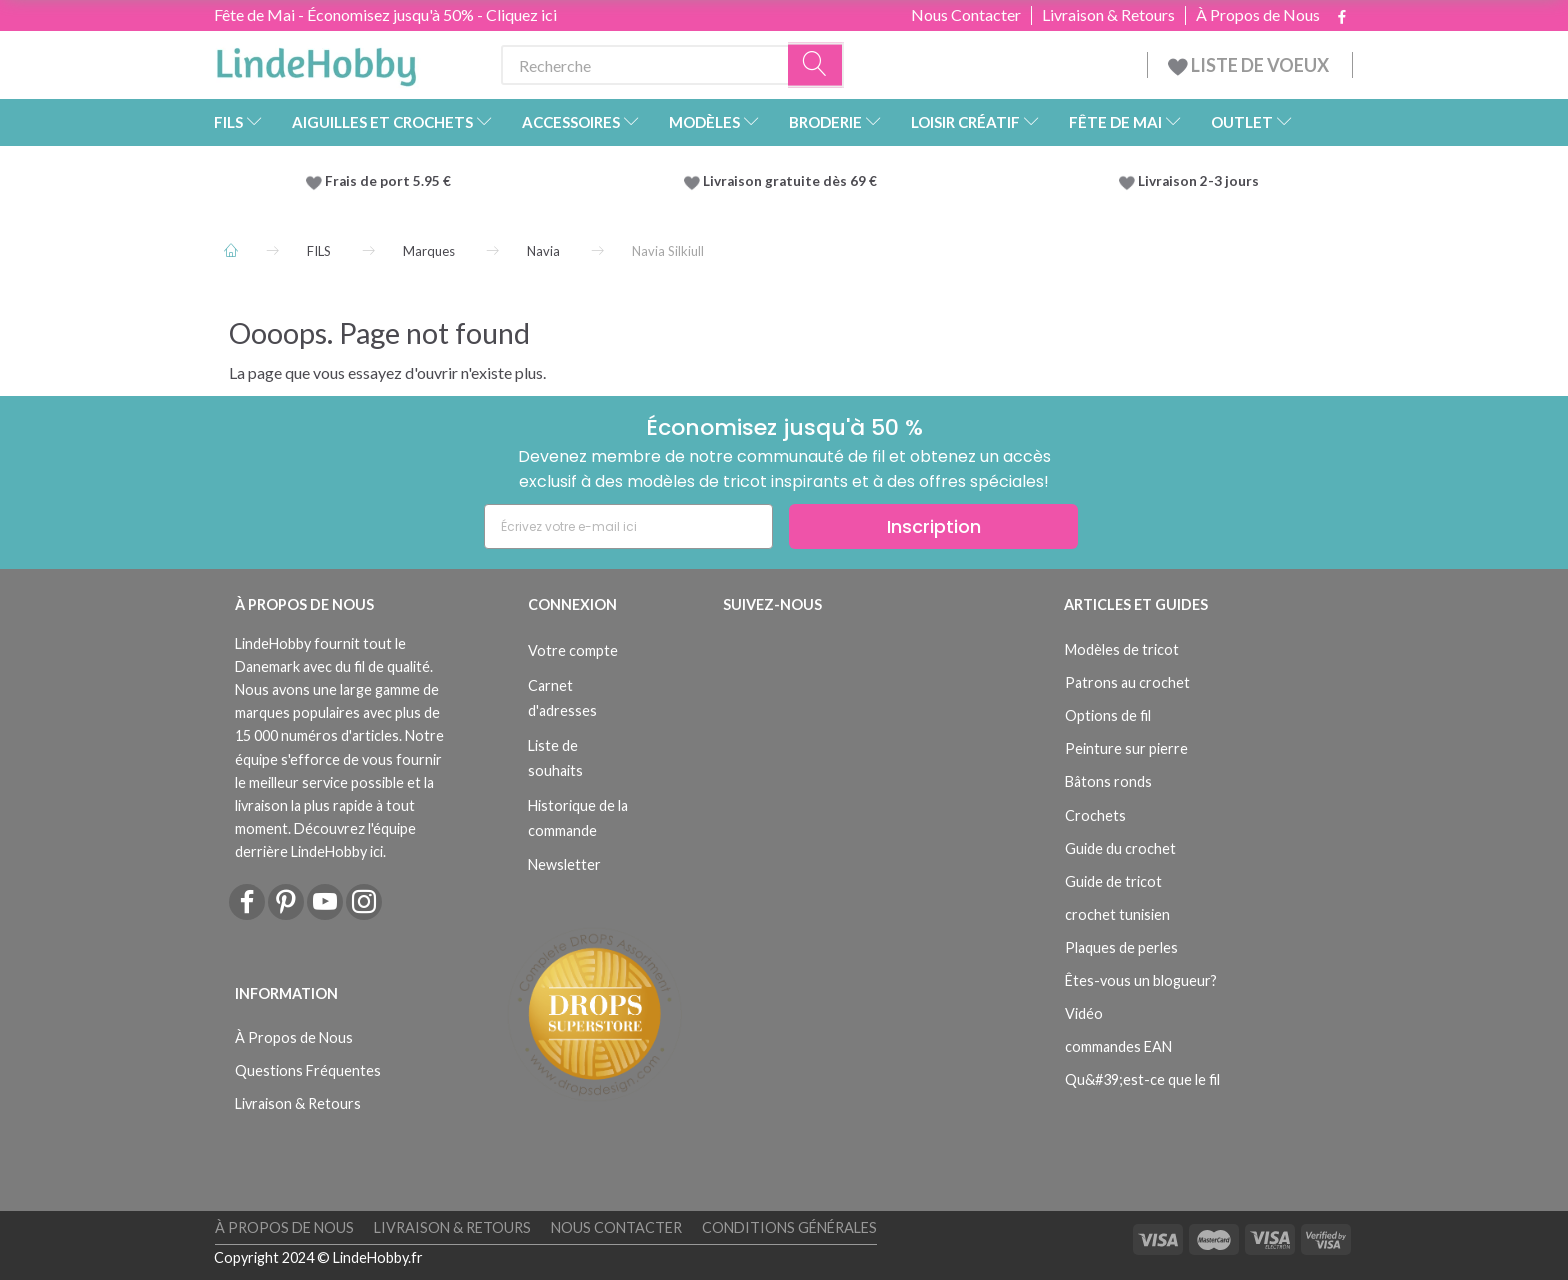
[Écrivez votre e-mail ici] (628, 526)
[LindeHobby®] (316, 61)
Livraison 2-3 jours (1198, 181)
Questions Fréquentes (308, 1070)
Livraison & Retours (1108, 15)
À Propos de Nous (1258, 15)
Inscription (934, 526)
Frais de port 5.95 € (388, 181)
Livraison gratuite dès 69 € (793, 181)
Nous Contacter (966, 15)
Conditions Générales (789, 1227)
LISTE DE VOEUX (1250, 65)
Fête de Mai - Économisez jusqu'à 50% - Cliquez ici (385, 14)
